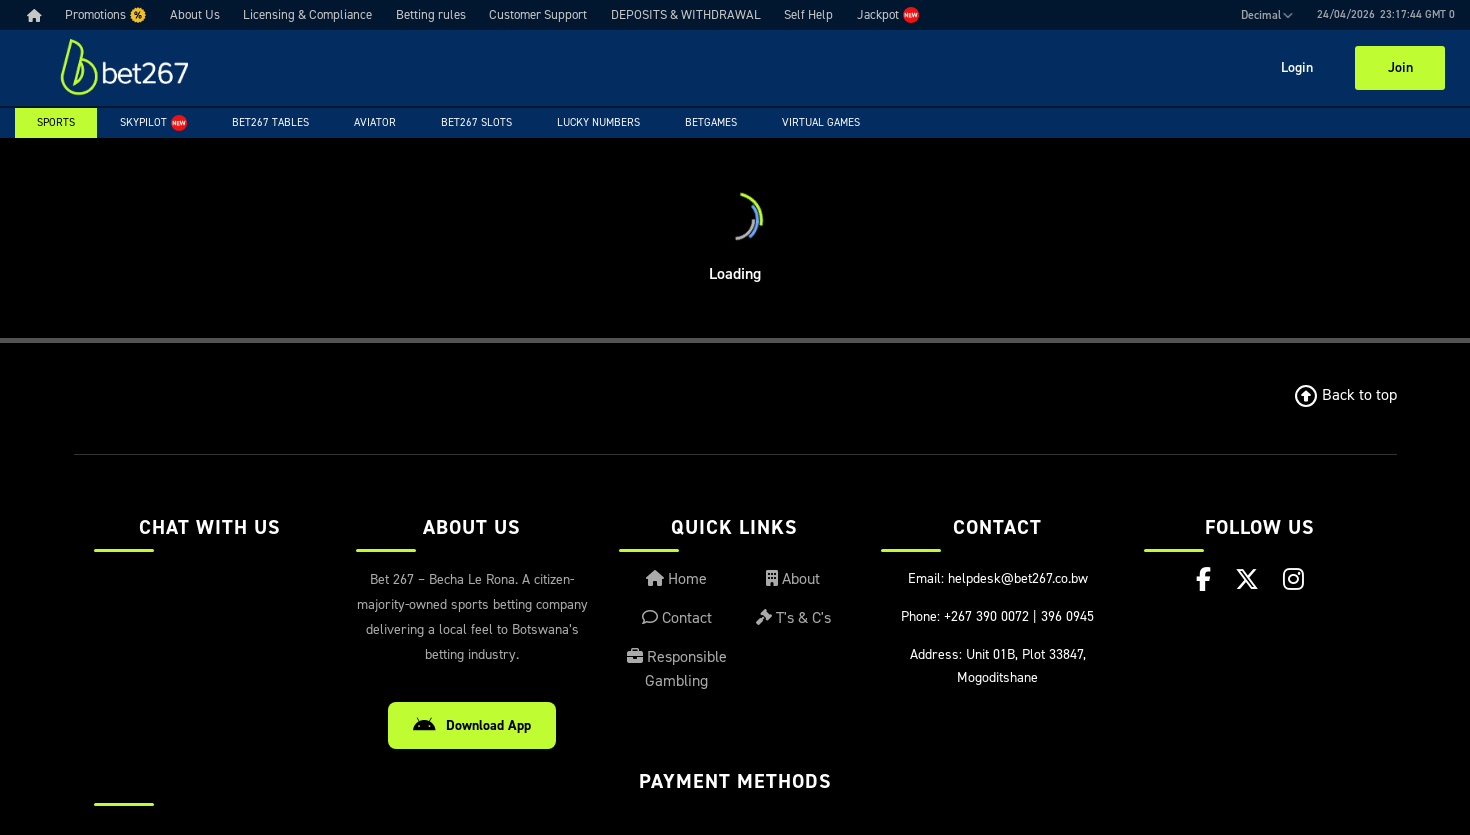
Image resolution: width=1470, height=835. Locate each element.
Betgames (711, 122)
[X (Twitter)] (1247, 579)
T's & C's (793, 617)
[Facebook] (1203, 579)
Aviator (375, 122)
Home (676, 578)
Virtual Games (821, 122)
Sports (56, 122)
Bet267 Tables (270, 122)
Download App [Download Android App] (472, 726)
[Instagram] (1293, 579)
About (793, 578)
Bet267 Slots (476, 122)
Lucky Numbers (598, 122)
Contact (677, 617)
